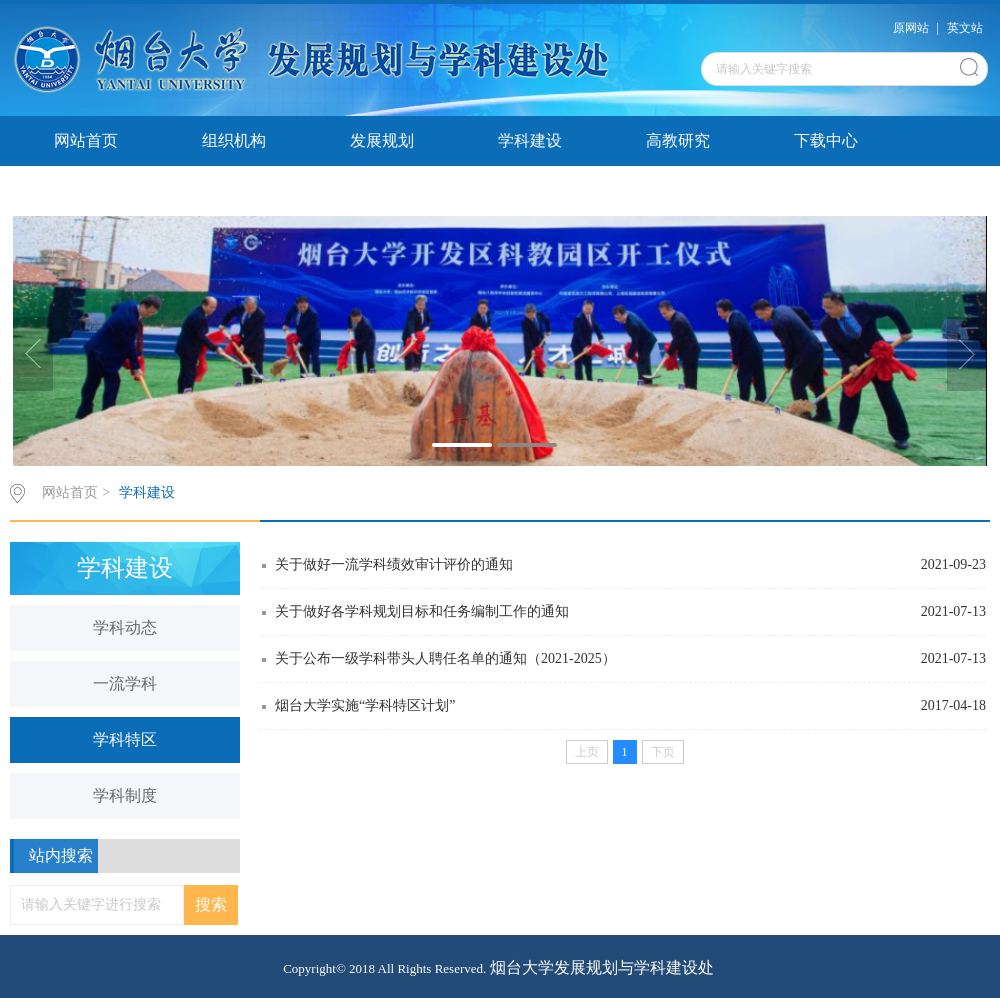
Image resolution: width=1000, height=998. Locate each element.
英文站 (965, 28)
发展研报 (86, 190)
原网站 (911, 28)
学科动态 (125, 627)
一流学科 (125, 683)
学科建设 (530, 140)
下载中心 (826, 140)
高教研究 (678, 140)
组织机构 (234, 140)
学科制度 (125, 795)
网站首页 (86, 140)
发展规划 (382, 140)
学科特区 (125, 739)
